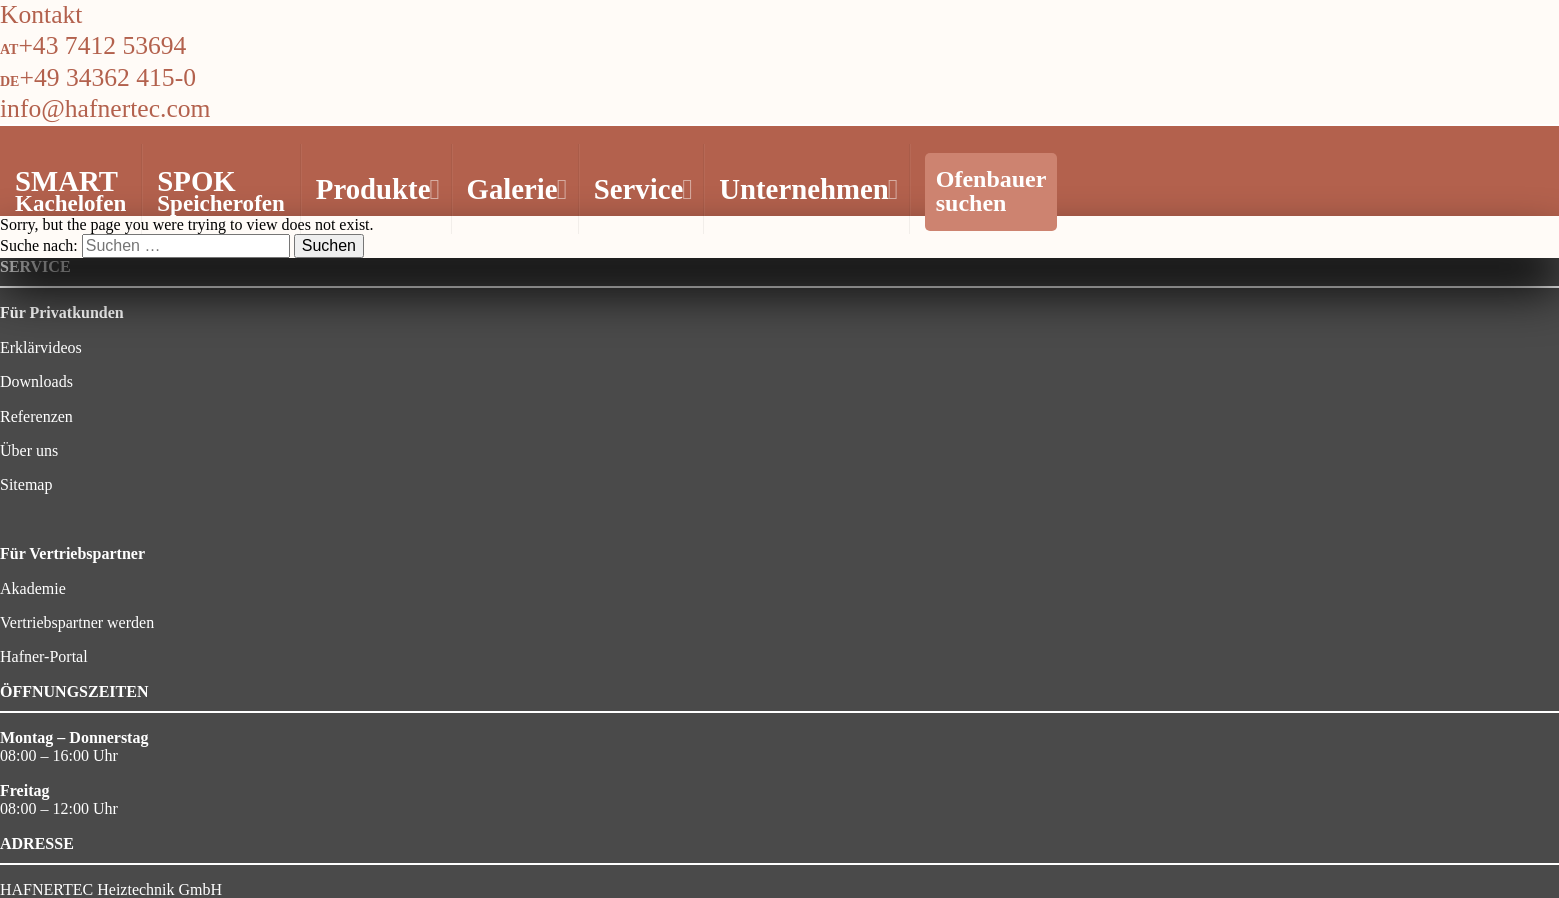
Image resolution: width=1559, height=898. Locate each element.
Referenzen (36, 416)
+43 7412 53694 (102, 45)
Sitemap (26, 484)
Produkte (375, 189)
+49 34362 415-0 (107, 77)
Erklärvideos (41, 347)
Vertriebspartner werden (77, 622)
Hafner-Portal (44, 656)
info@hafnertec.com (105, 108)
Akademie (33, 588)
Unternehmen (806, 189)
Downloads (36, 381)
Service (641, 189)
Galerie (514, 189)
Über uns (29, 450)
